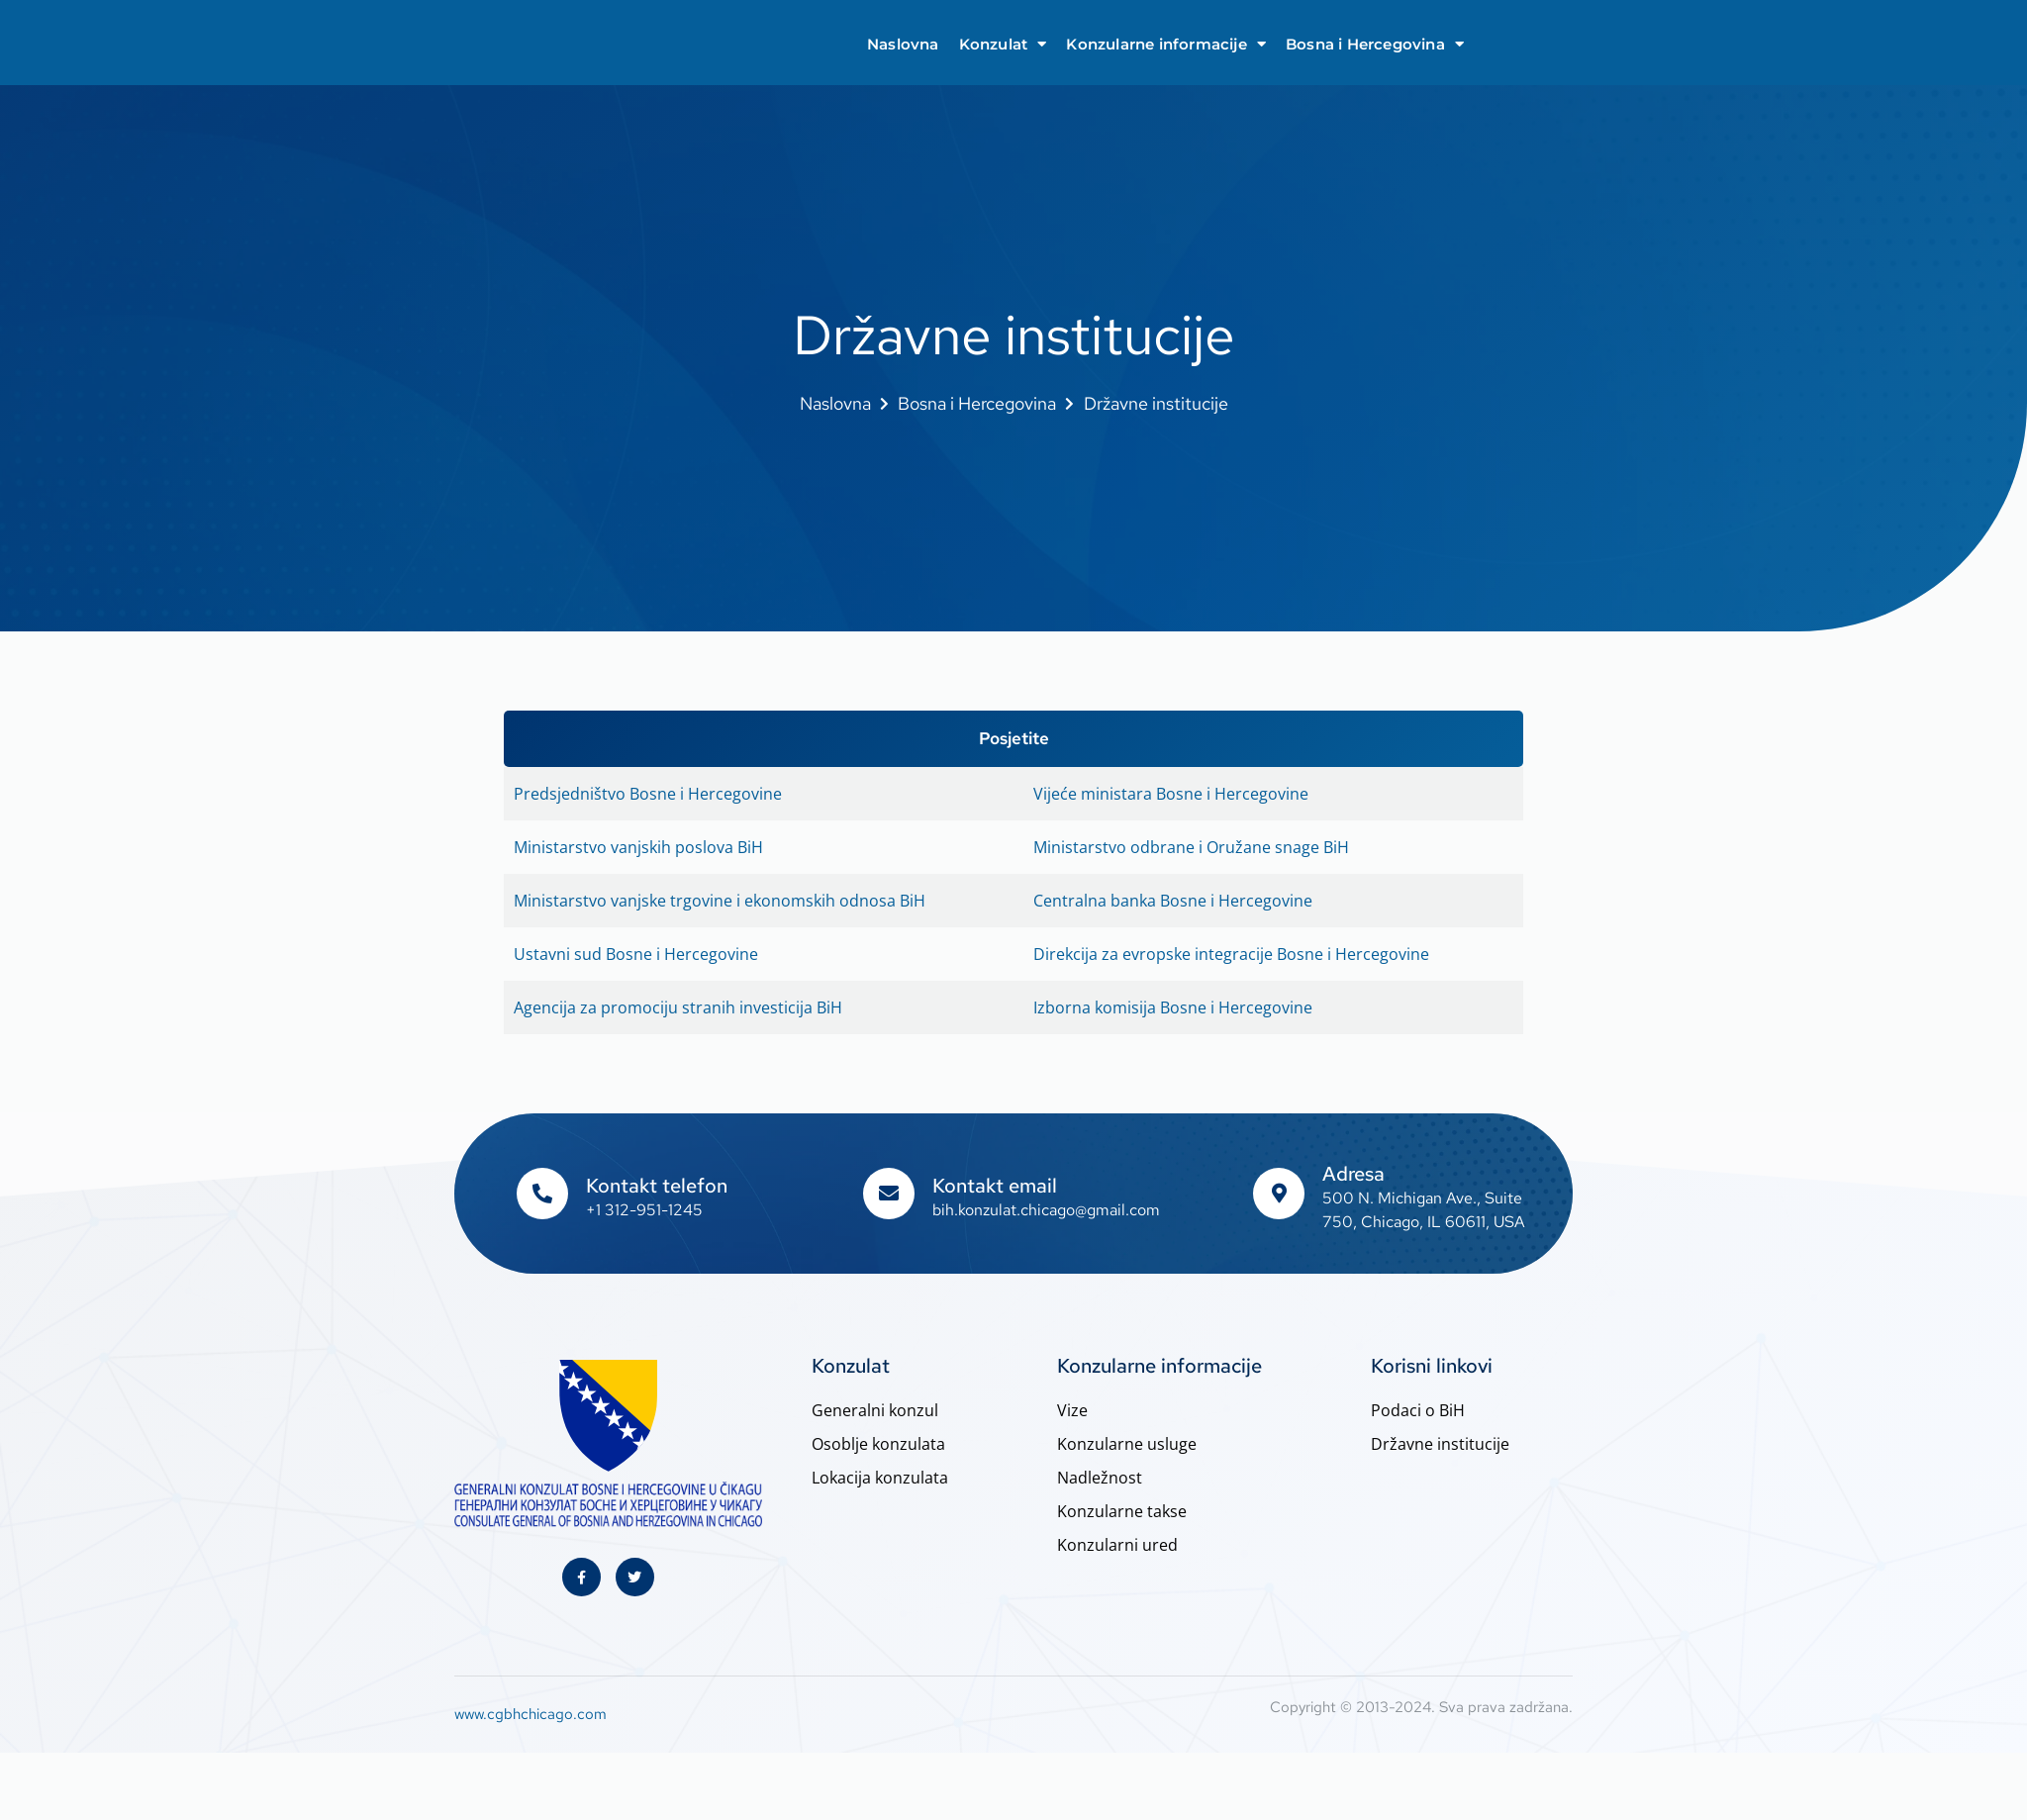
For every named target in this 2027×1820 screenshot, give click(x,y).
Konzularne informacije (1166, 44)
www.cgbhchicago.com (530, 1716)
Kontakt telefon (656, 1186)
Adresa (1353, 1175)
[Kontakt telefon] (542, 1194)
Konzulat (1003, 44)
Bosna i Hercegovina (1375, 44)
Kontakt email (994, 1186)
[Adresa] (1278, 1194)
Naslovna (903, 44)
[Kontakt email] (889, 1194)
